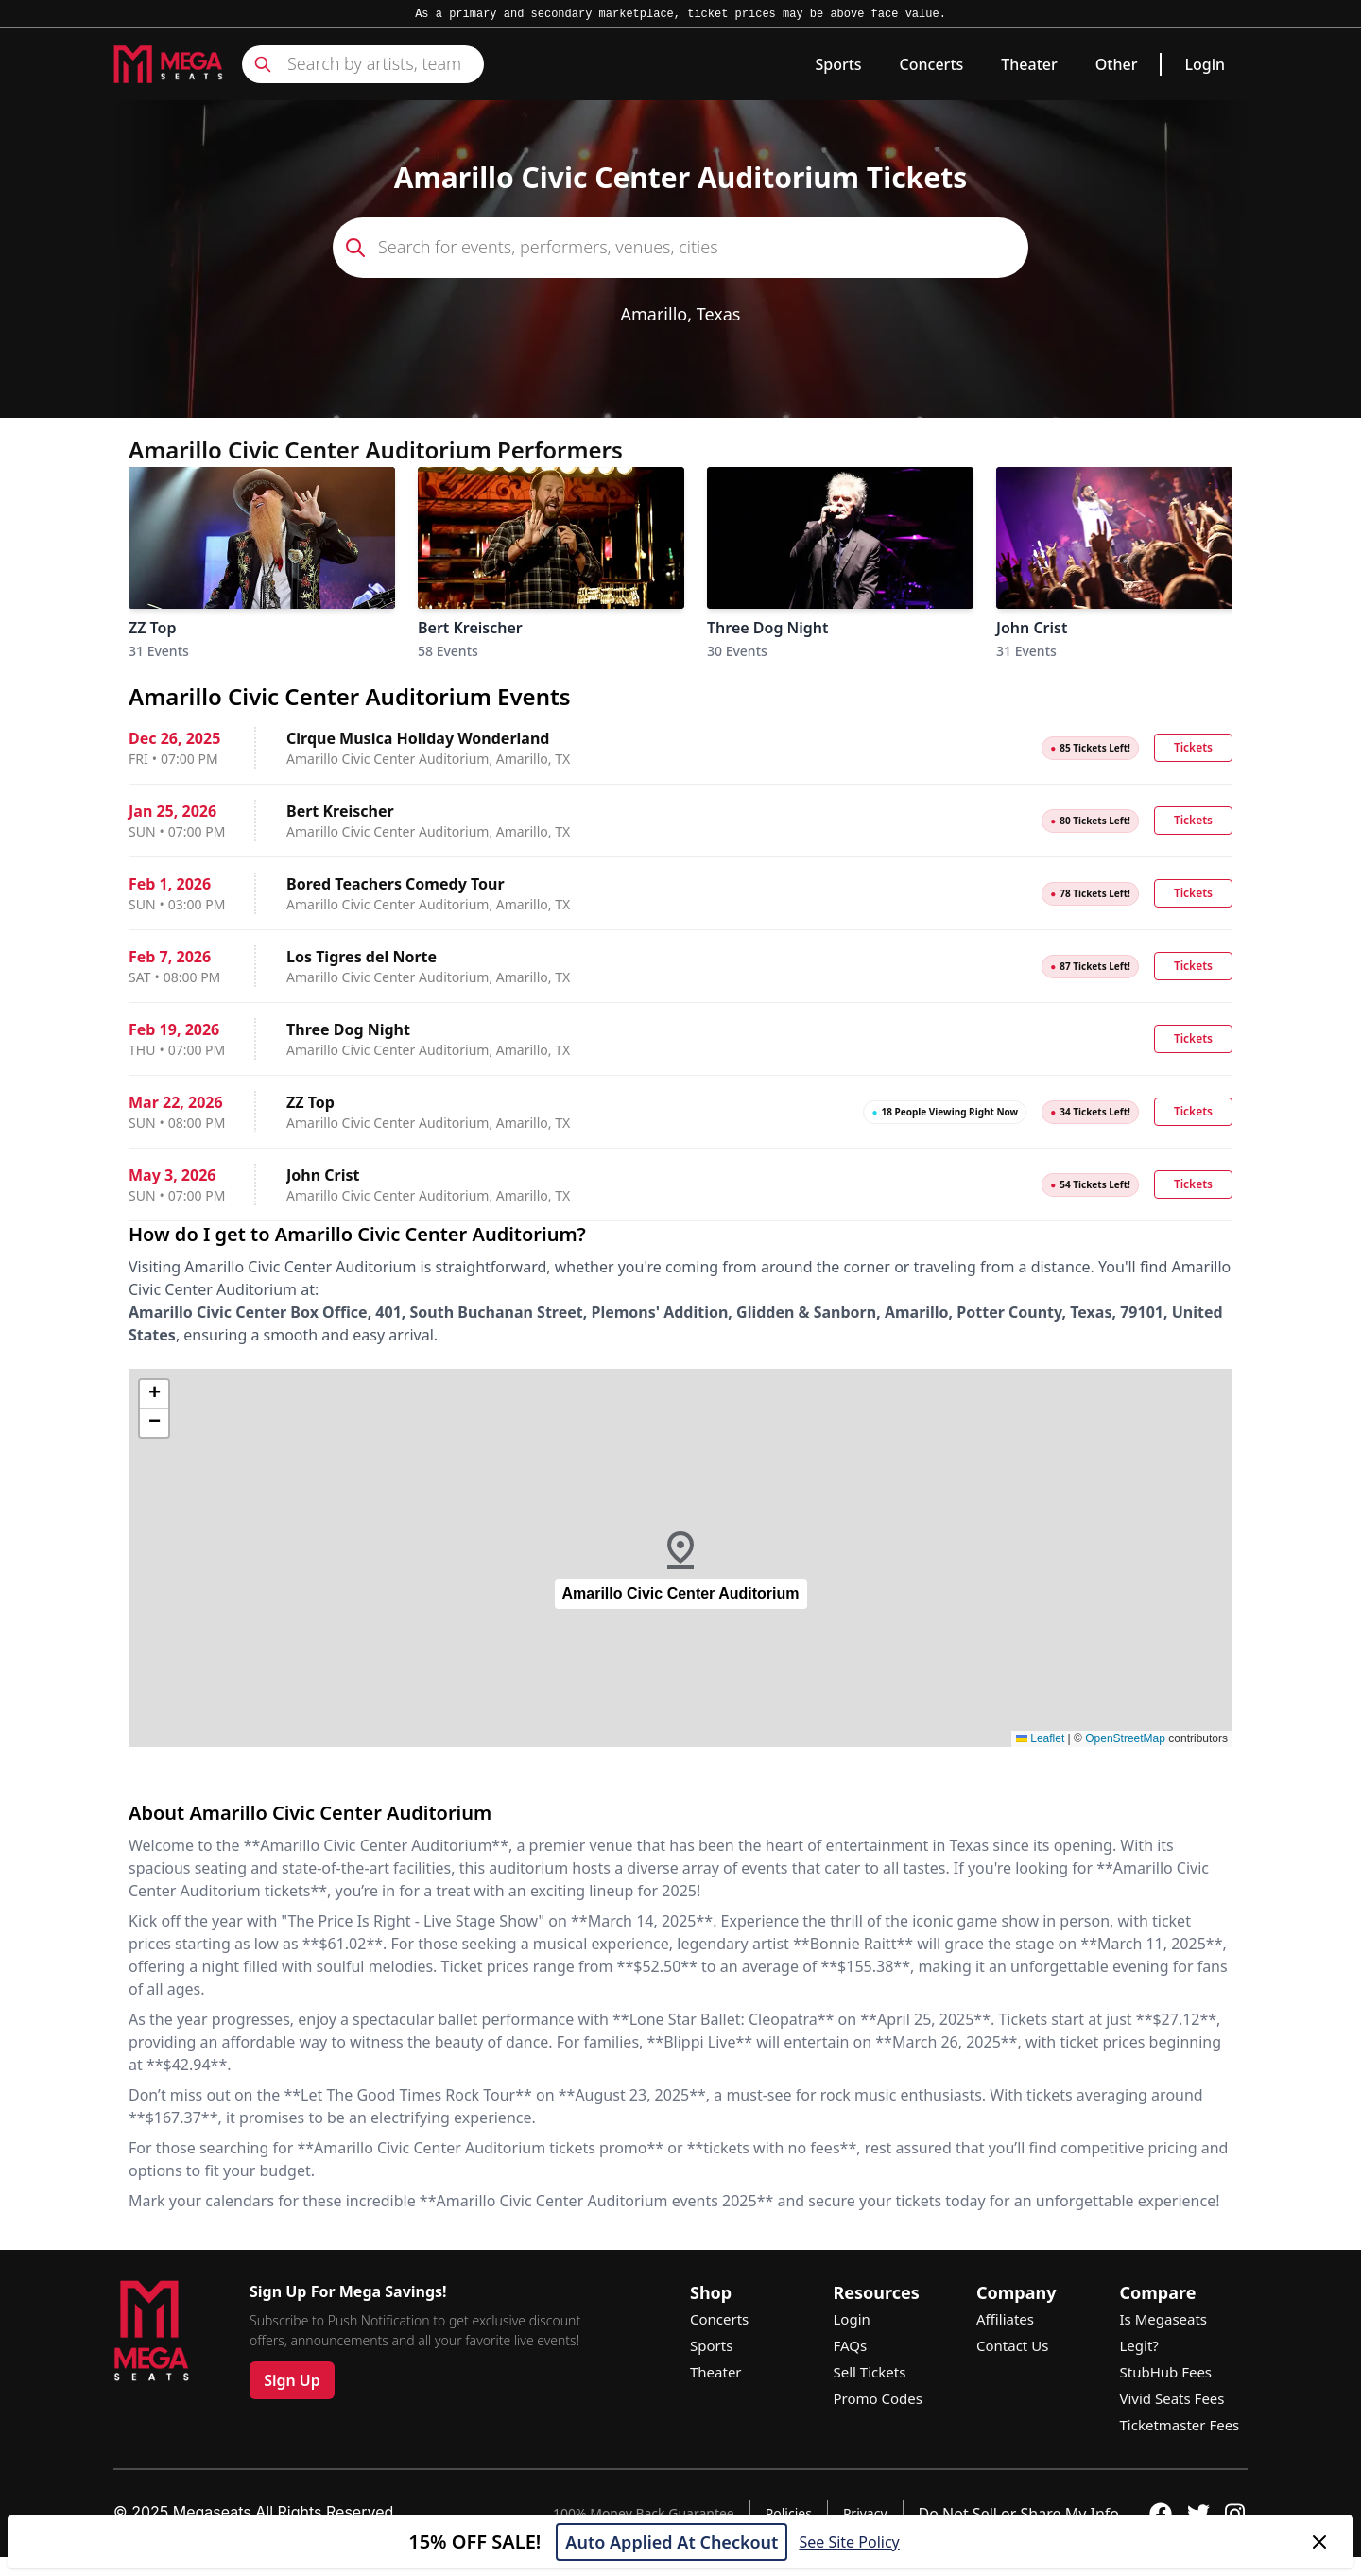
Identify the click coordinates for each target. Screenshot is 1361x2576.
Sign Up (292, 2380)
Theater (1029, 64)
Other (1116, 64)
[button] (680, 1558)
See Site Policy (849, 2542)
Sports (838, 64)
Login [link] (1204, 64)
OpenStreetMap (1125, 1738)
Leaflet (1040, 1738)
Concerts (932, 64)
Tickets (1193, 747)
